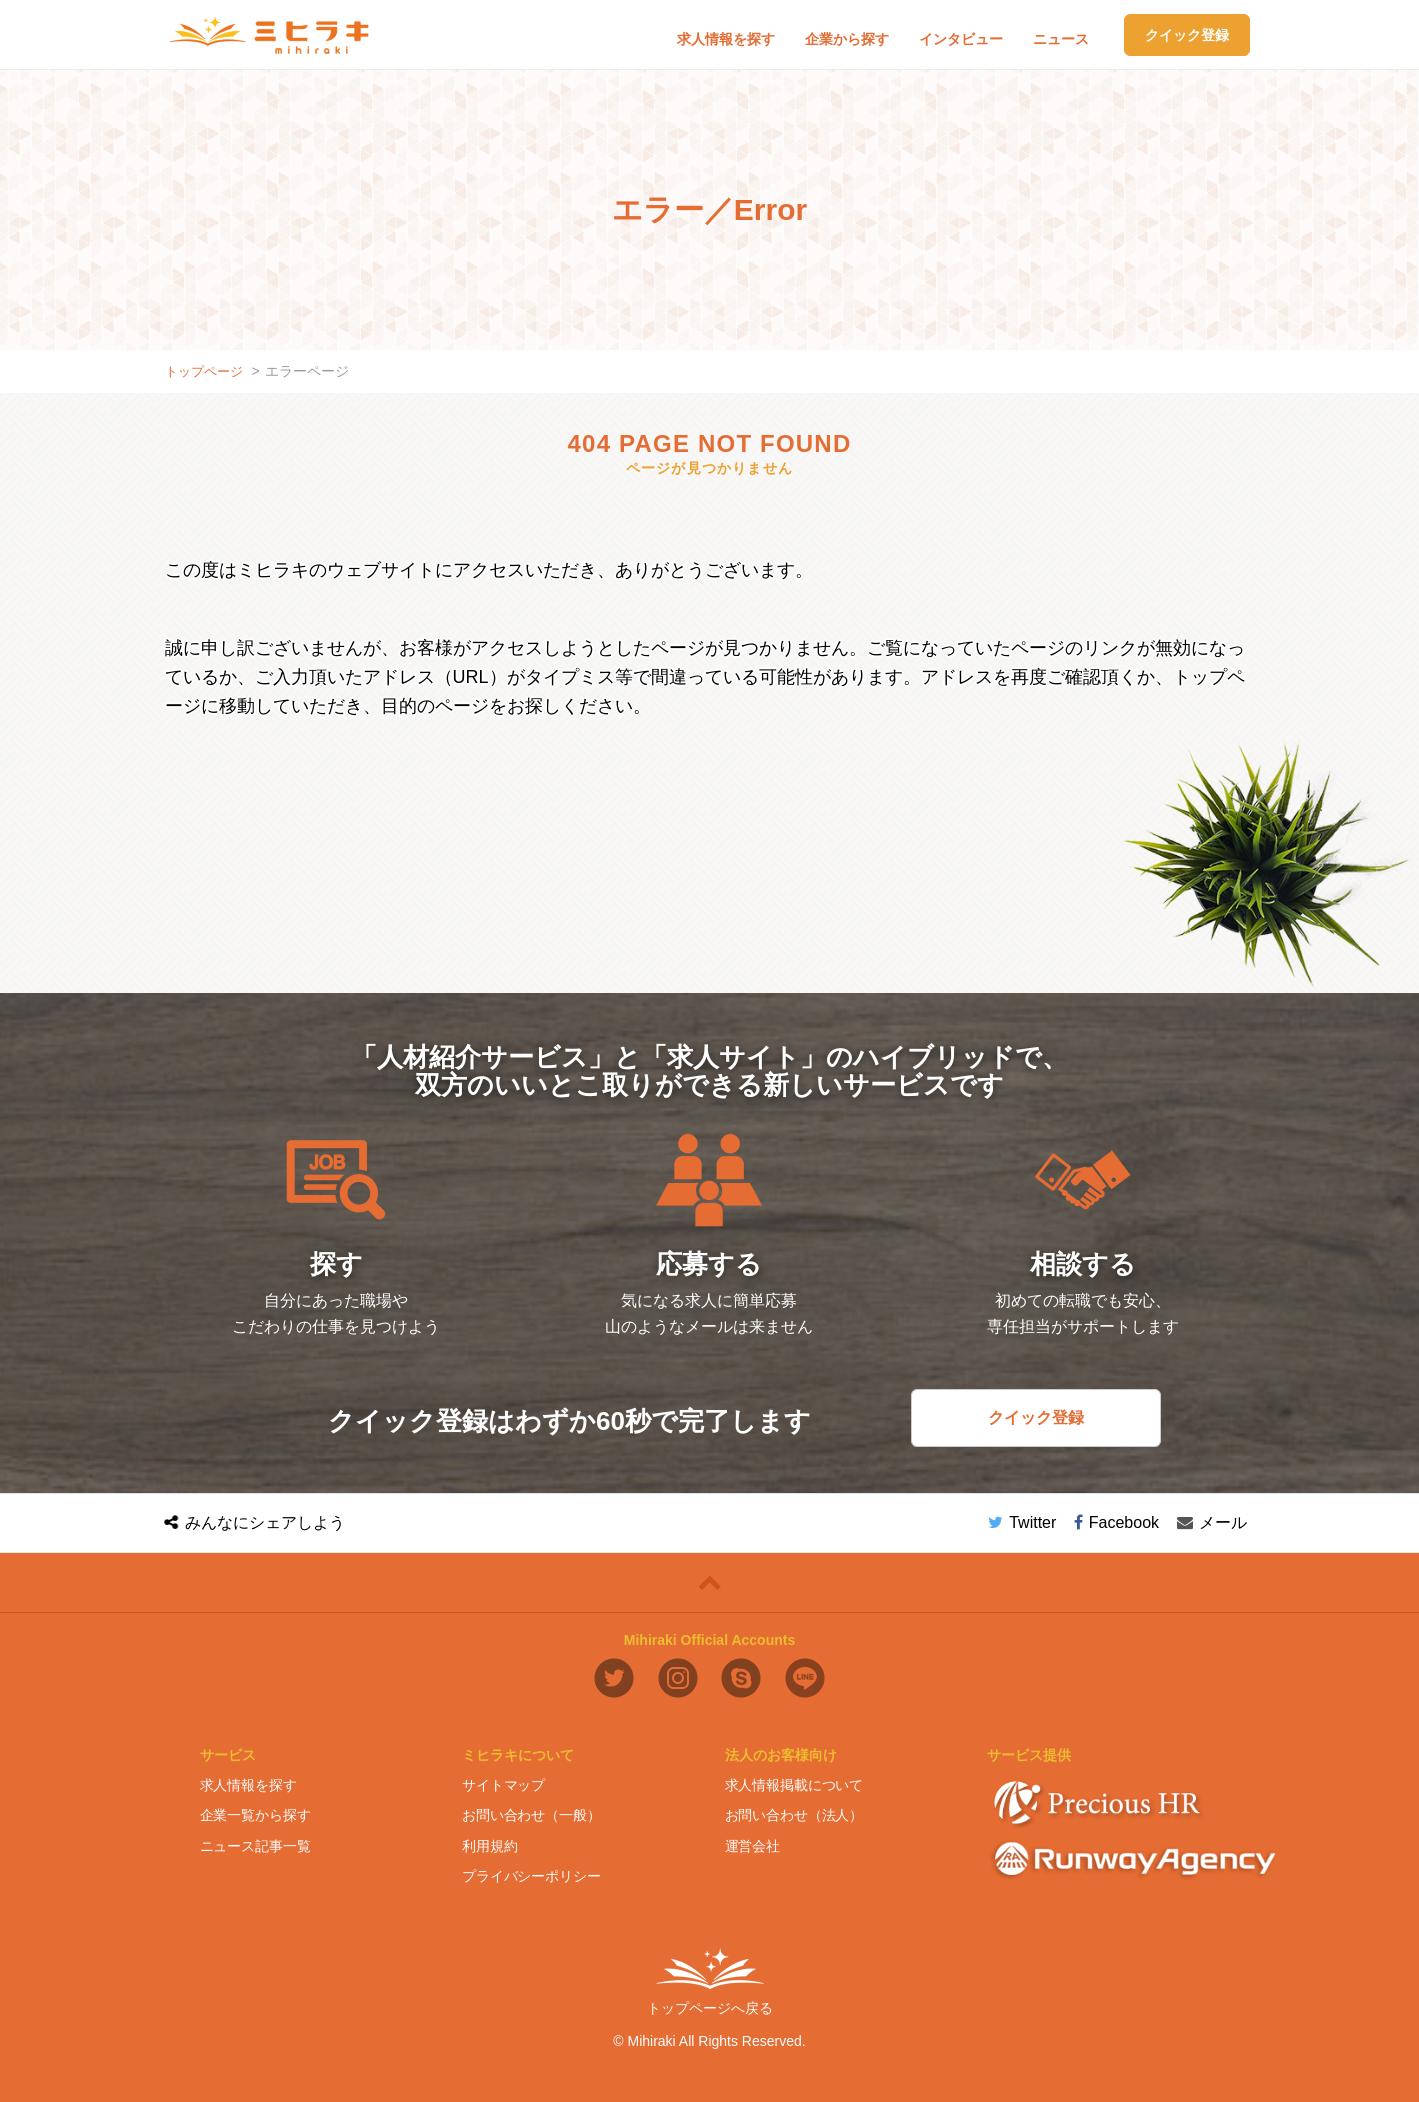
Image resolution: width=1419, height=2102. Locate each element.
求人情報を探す (726, 39)
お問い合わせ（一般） (531, 1815)
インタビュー (961, 39)
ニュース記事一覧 (255, 1846)
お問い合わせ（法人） (794, 1815)
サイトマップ (503, 1785)
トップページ (207, 371)
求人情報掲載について (794, 1785)
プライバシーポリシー (531, 1876)
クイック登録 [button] (1187, 35)
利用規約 (489, 1846)
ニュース (1061, 39)
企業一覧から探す (255, 1815)
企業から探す (847, 39)
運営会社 (752, 1846)
